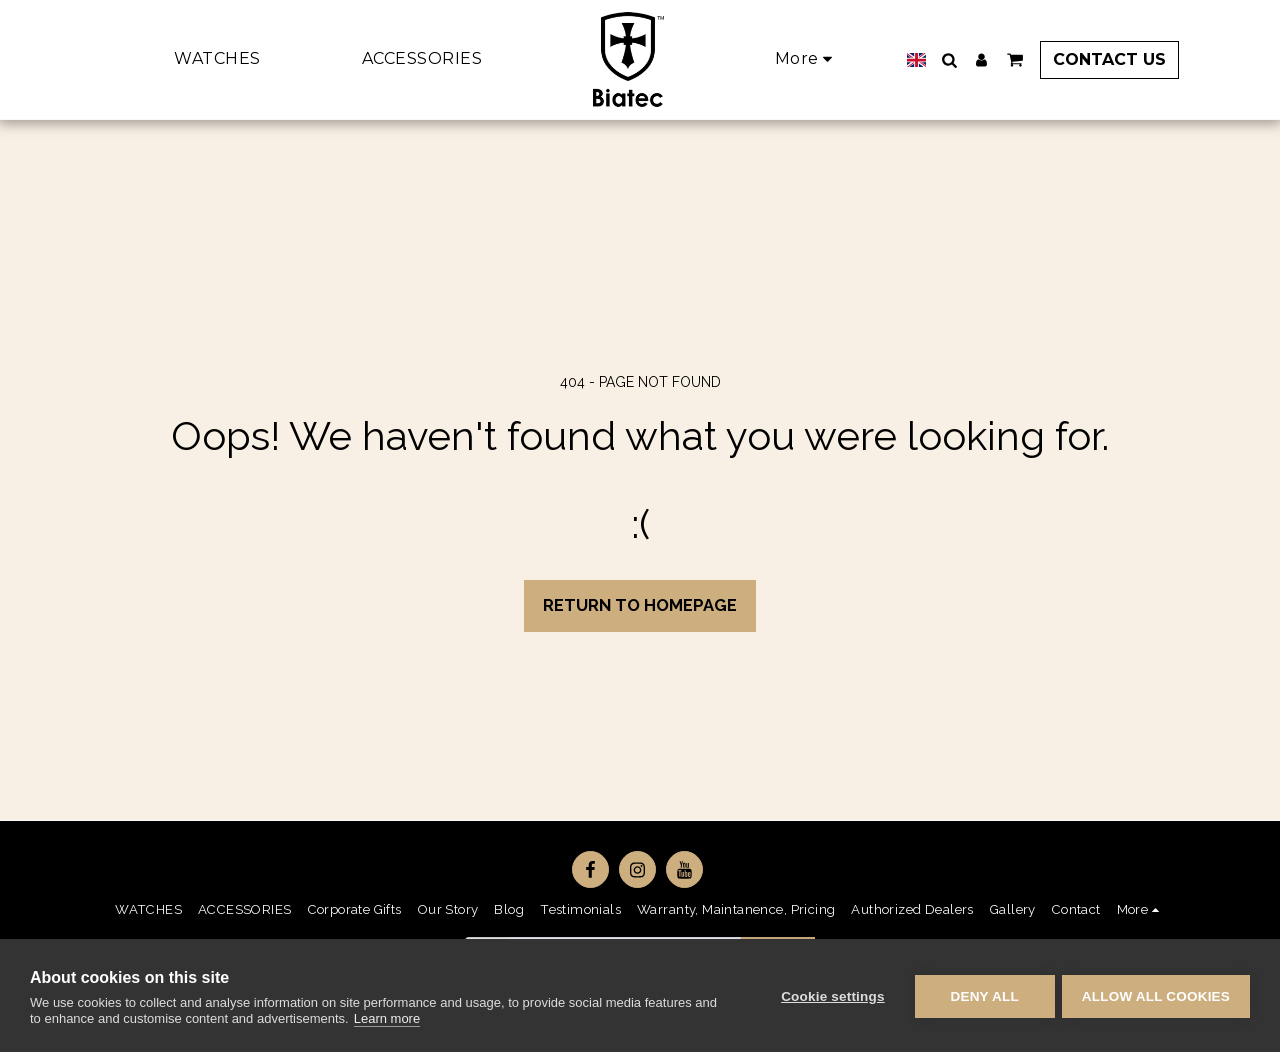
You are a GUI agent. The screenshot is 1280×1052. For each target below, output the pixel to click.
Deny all (982, 995)
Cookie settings (830, 995)
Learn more (387, 1018)
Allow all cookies (1156, 995)
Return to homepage (640, 605)
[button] (941, 60)
